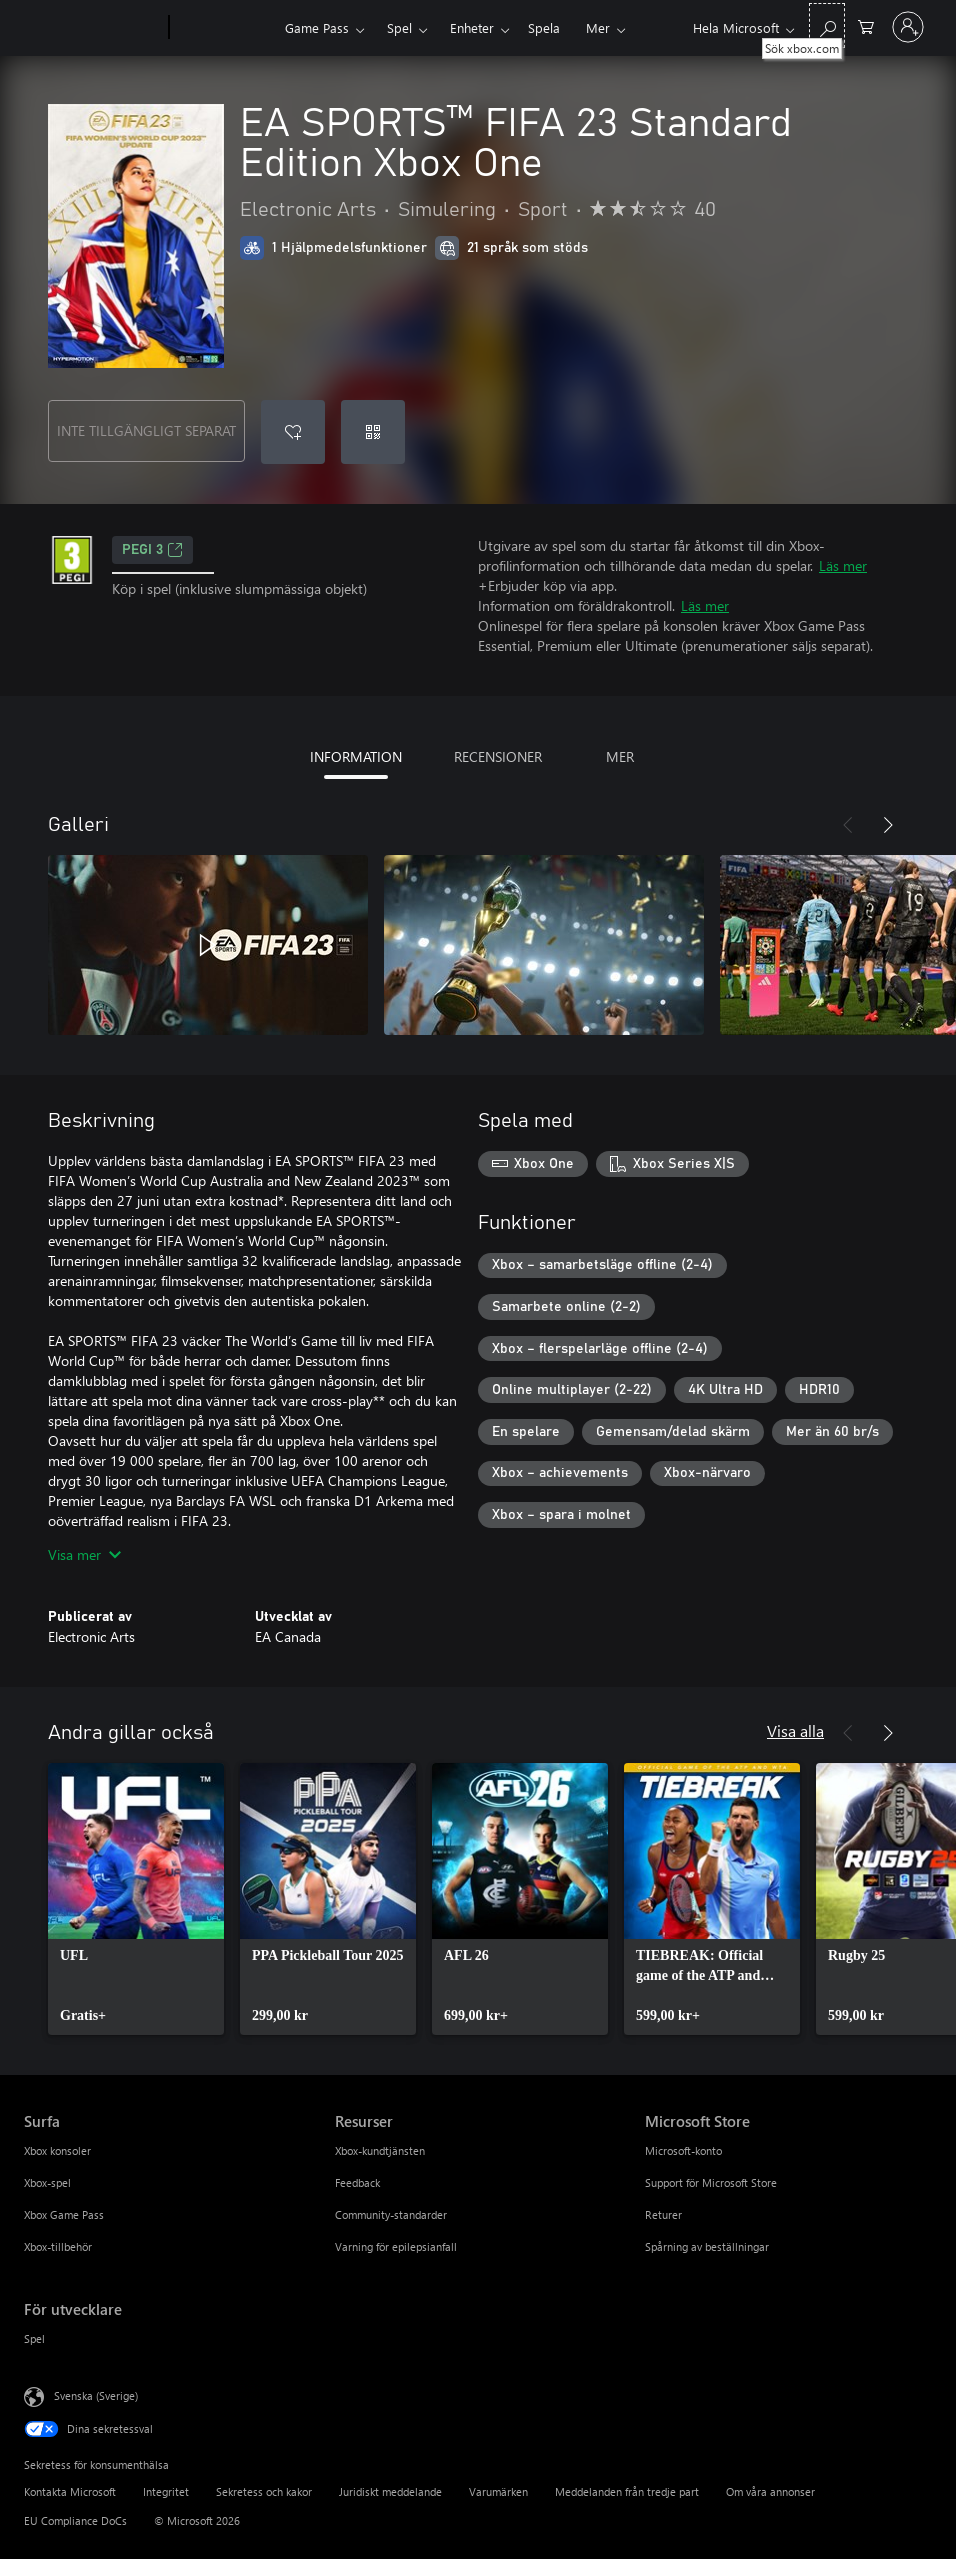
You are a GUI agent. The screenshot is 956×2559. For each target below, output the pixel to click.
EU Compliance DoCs (75, 2520)
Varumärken (498, 2491)
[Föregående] (848, 825)
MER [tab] (620, 756)
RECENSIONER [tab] (498, 756)
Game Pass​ (317, 27)
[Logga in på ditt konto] (908, 27)
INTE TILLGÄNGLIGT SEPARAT (146, 430)
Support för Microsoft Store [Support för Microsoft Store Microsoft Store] (711, 2182)
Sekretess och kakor (264, 2491)
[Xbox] (224, 28)
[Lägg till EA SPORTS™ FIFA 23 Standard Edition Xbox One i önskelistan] (293, 432)
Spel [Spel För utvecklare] (34, 2338)
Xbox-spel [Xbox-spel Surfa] (47, 2182)
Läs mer (843, 565)
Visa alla (795, 1730)
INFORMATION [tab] (356, 756)
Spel (399, 27)
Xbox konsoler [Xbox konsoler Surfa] (57, 2150)
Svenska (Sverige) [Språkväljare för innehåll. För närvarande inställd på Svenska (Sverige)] (96, 2395)
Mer (598, 27)
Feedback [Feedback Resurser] (357, 2182)
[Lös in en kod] (373, 432)
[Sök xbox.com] (827, 25)
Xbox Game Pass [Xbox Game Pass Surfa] (64, 2214)
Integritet (166, 2491)
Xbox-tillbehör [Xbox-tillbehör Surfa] (58, 2246)
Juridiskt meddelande (390, 2491)
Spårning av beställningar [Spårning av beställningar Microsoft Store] (707, 2246)
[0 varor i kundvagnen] (866, 25)
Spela (544, 27)
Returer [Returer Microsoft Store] (663, 2214)
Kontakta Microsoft (70, 2491)
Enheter (472, 27)
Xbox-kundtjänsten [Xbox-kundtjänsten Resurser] (380, 2150)
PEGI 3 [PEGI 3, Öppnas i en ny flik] (152, 550)
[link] (136, 1899)
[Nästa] (888, 825)
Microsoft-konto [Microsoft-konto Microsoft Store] (683, 2150)
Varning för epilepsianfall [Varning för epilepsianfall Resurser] (396, 2246)
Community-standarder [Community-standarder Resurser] (391, 2214)
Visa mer (84, 1554)
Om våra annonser (770, 2491)
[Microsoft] (92, 28)
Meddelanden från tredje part (627, 2491)
